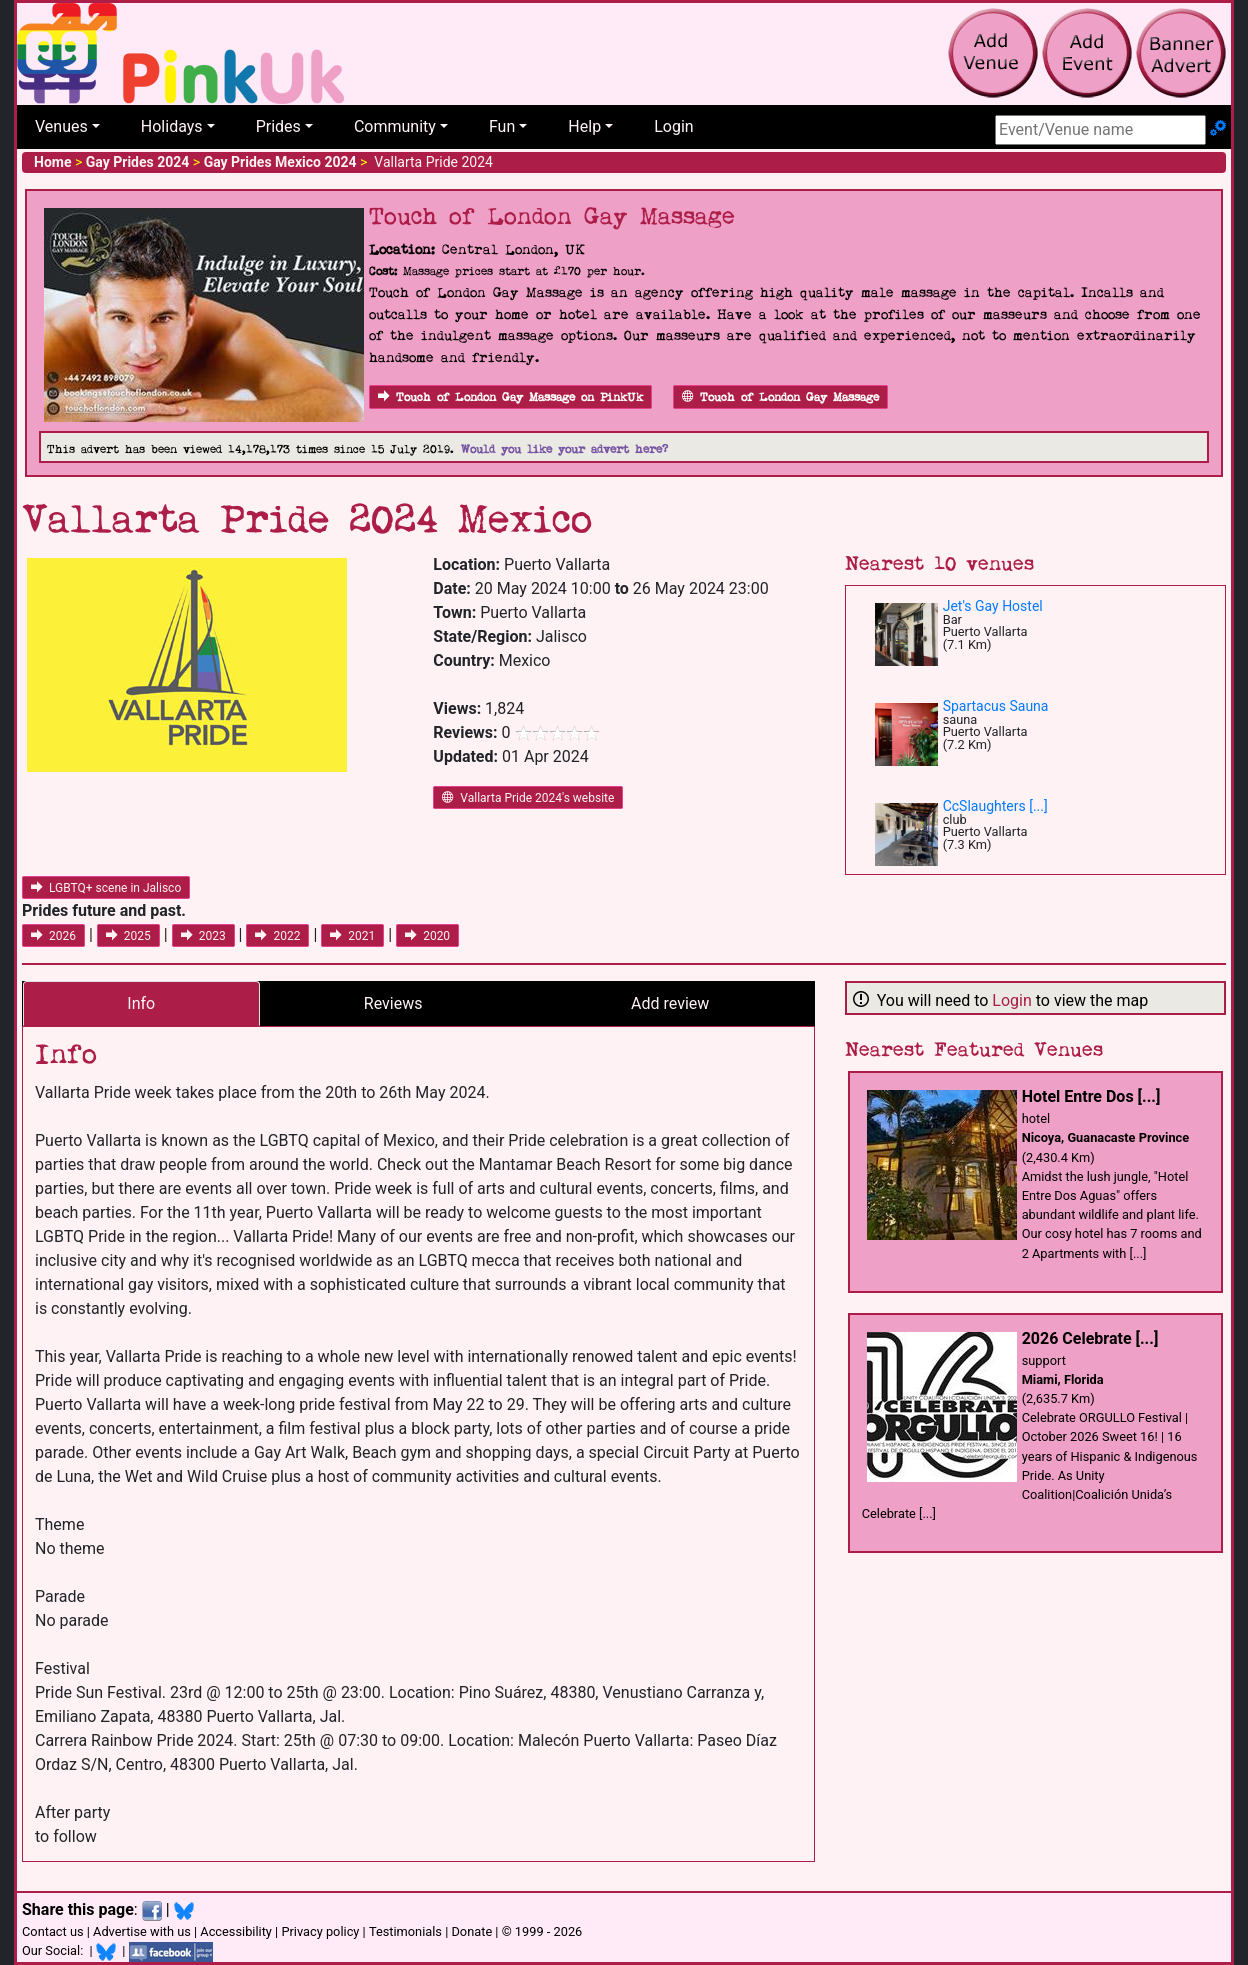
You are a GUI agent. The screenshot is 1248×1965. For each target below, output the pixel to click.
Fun (502, 126)
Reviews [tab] (393, 1003)
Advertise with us (142, 1931)
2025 (128, 936)
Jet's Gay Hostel (993, 606)
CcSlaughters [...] (995, 806)
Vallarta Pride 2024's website (528, 798)
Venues (61, 126)
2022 (277, 936)
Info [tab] (141, 1003)
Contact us (53, 1931)
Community (395, 126)
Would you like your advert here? (564, 449)
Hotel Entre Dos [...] (1091, 1096)
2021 (352, 936)
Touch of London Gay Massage (780, 397)
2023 (203, 936)
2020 (427, 936)
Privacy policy (320, 1931)
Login (673, 126)
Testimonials (405, 1931)
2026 (53, 936)
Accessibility (236, 1931)
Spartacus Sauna (996, 706)
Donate (471, 1931)
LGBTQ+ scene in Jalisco (106, 888)
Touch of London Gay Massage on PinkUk (510, 397)
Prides (278, 126)
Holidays (172, 126)
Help (584, 126)
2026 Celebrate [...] (1090, 1338)
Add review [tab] (670, 1003)
